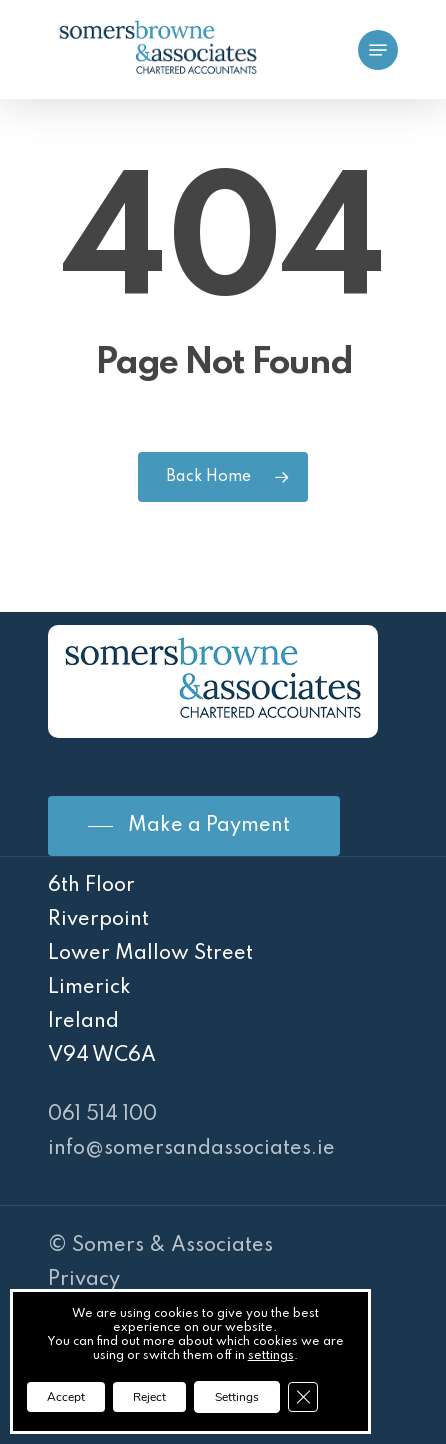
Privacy (84, 1280)
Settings (237, 1397)
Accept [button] (66, 1397)
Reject (149, 1397)
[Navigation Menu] (378, 50)
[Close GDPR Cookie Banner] (303, 1397)
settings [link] (271, 1356)
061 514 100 (102, 1115)
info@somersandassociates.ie (191, 1149)
